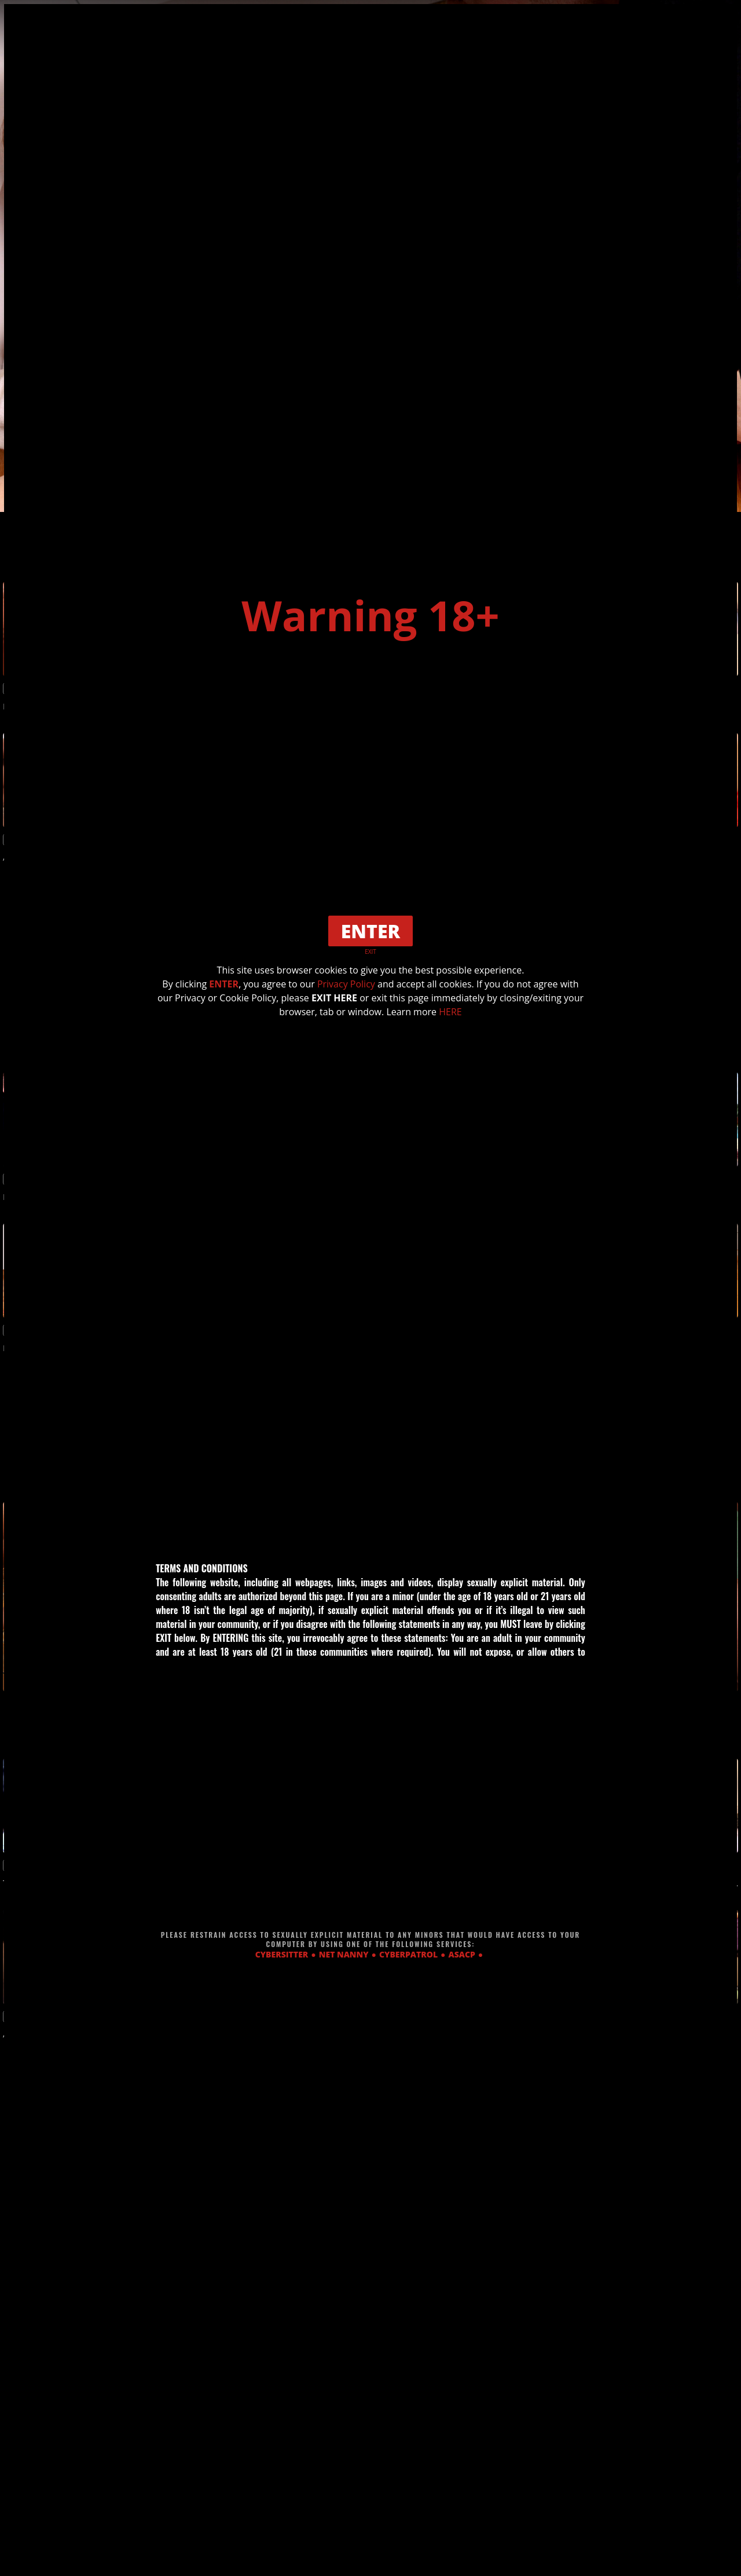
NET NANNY (344, 1954)
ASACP (462, 1954)
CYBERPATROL (408, 1954)
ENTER (224, 984)
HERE (450, 1011)
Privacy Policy (346, 984)
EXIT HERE (334, 997)
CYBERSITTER (282, 1954)
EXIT (370, 951)
